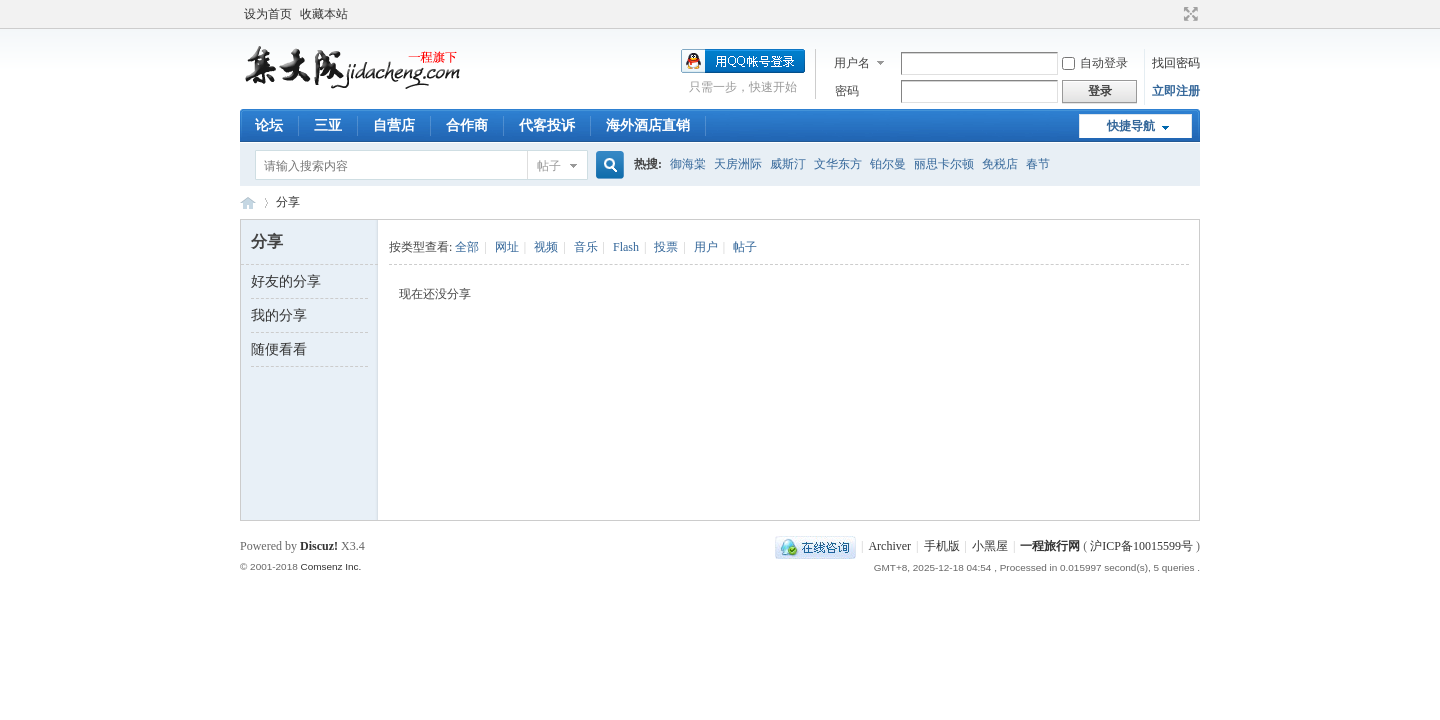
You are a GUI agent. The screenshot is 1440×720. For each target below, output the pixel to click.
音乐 (586, 247)
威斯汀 (788, 164)
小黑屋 (990, 546)
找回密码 (1176, 63)
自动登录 (1095, 63)
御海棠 (688, 164)
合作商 (467, 125)
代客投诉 (547, 125)
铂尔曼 (888, 164)
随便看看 (279, 349)
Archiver (889, 546)
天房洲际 (738, 164)
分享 (288, 202)
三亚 (328, 125)
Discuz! (319, 546)
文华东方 (838, 164)
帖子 (549, 166)
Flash (626, 247)
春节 (1038, 164)
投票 (666, 247)
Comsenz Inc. (330, 566)
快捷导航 (1131, 126)
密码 (847, 91)
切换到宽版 (1188, 14)
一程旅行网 (248, 202)
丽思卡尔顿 (944, 164)
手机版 (942, 546)
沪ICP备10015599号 (1141, 546)
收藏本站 (324, 14)
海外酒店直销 (648, 125)
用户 (706, 247)
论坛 (269, 125)
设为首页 (268, 14)
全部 (467, 247)
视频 (546, 247)
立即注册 (1176, 91)
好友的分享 (286, 281)
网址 (507, 247)
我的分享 (279, 315)
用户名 (852, 63)
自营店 (394, 125)
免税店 (1000, 164)
